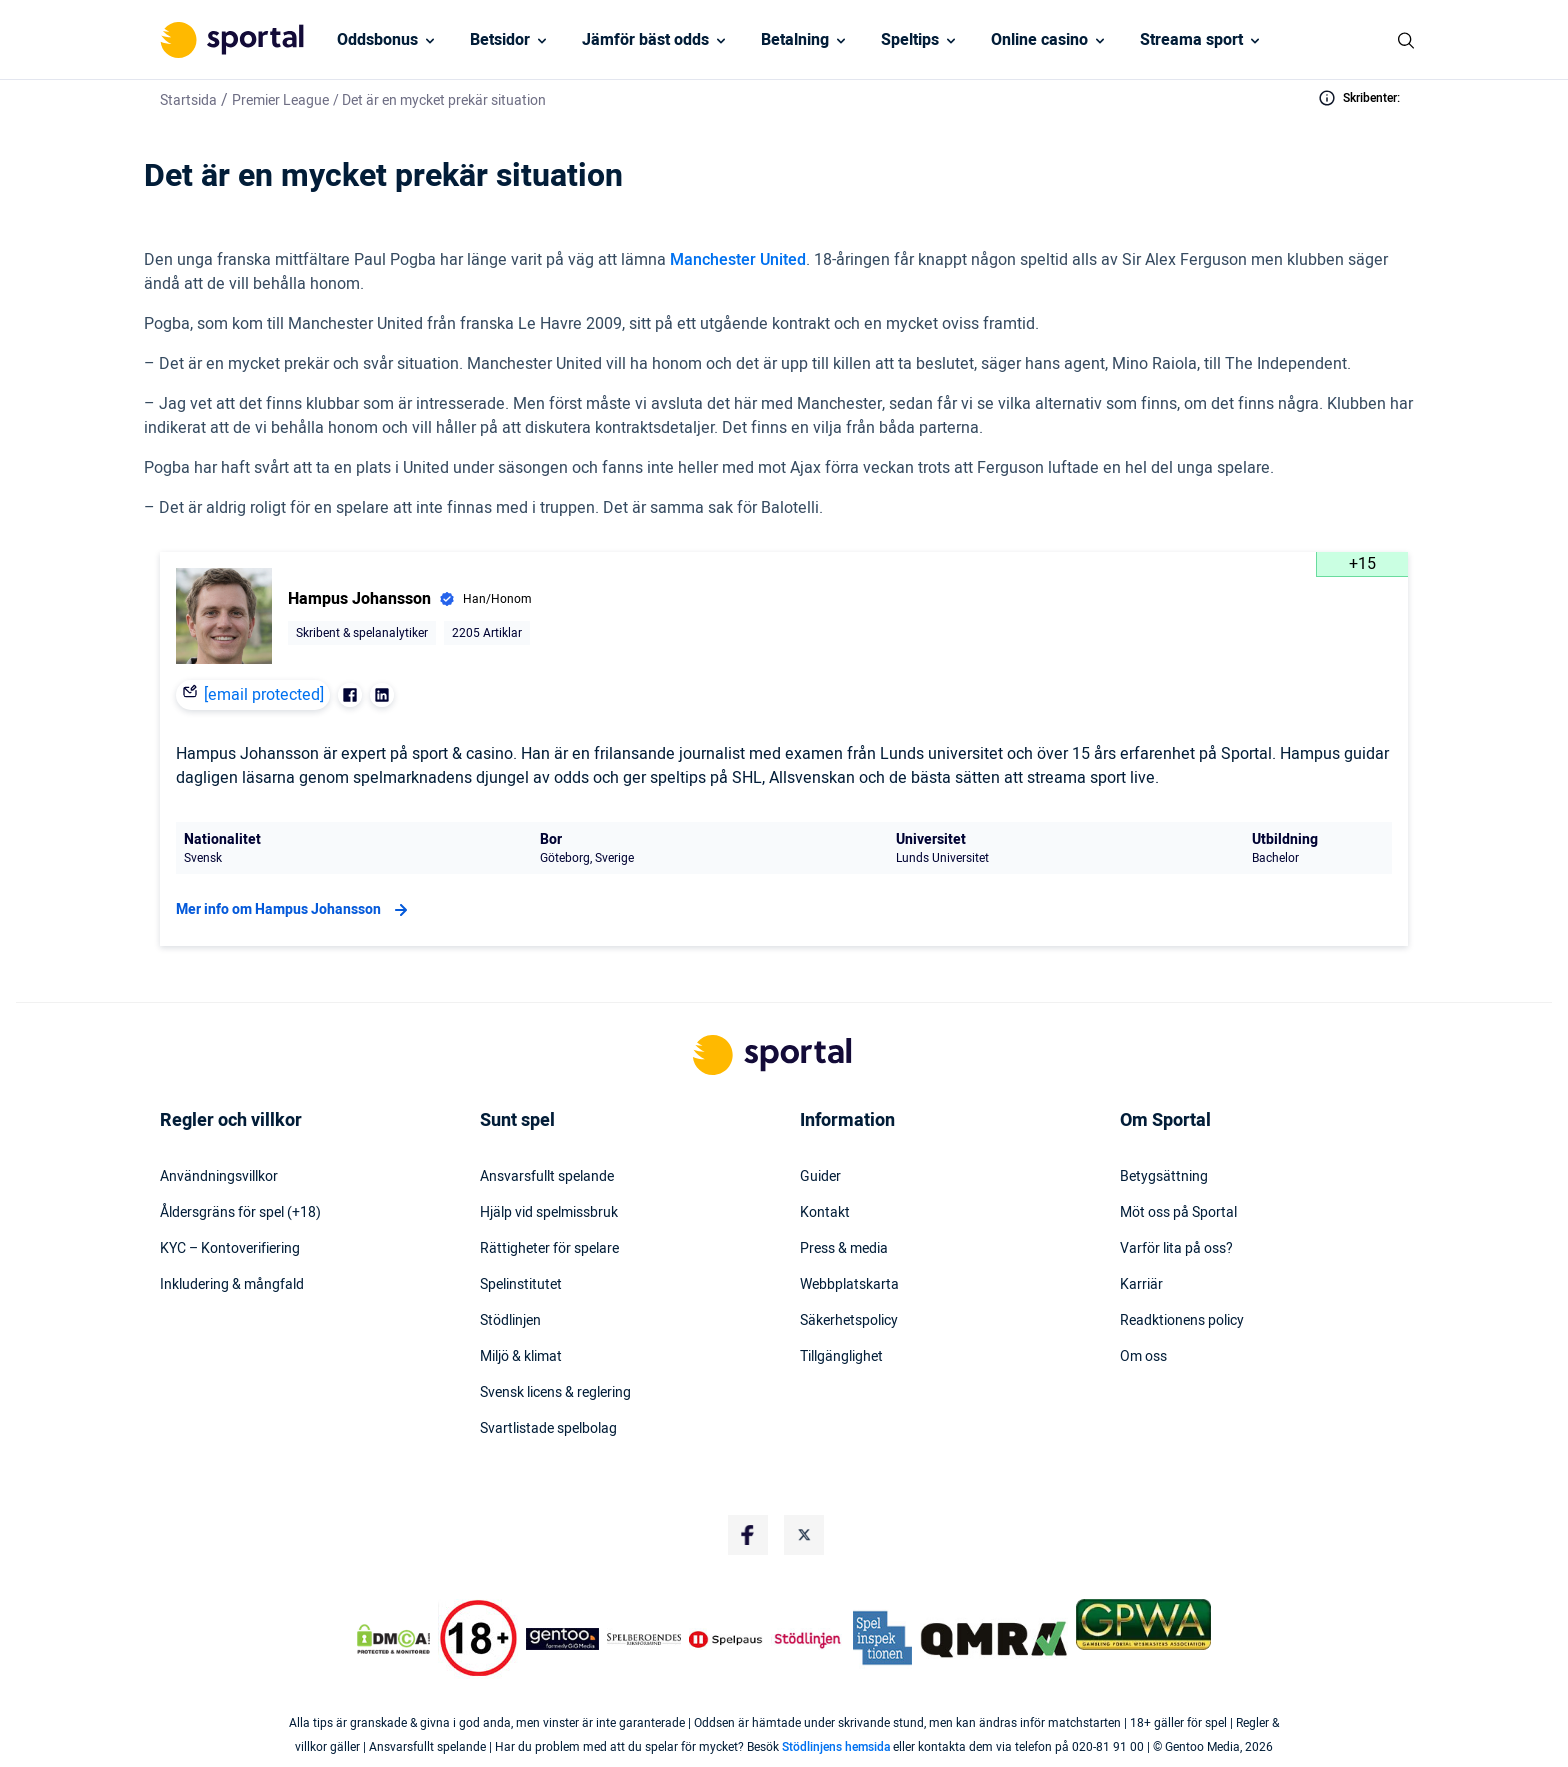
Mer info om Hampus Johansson (294, 910)
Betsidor (500, 40)
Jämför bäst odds (645, 40)
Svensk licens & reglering (555, 1393)
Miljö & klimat (521, 1357)
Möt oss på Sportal (1178, 1213)
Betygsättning (1164, 1177)
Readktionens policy (1182, 1321)
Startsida (188, 100)
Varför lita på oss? (1176, 1249)
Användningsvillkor (219, 1177)
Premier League (280, 100)
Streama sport (1191, 40)
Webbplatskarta (849, 1285)
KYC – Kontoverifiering (230, 1249)
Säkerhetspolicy (849, 1321)
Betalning (795, 40)
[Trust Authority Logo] (563, 1639)
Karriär (1141, 1285)
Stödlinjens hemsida (836, 1747)
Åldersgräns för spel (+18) (240, 1213)
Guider (820, 1177)
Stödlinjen (510, 1321)
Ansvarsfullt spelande (547, 1177)
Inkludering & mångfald (232, 1285)
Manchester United (738, 260)
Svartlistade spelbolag (548, 1429)
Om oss (1143, 1357)
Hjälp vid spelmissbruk (549, 1213)
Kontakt (825, 1213)
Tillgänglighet (841, 1357)
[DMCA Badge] (393, 1639)
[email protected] (264, 695)
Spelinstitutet (521, 1285)
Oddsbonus (377, 40)
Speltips (910, 40)
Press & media (844, 1249)
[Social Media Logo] (748, 1535)
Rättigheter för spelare (549, 1249)
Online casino (1039, 40)
